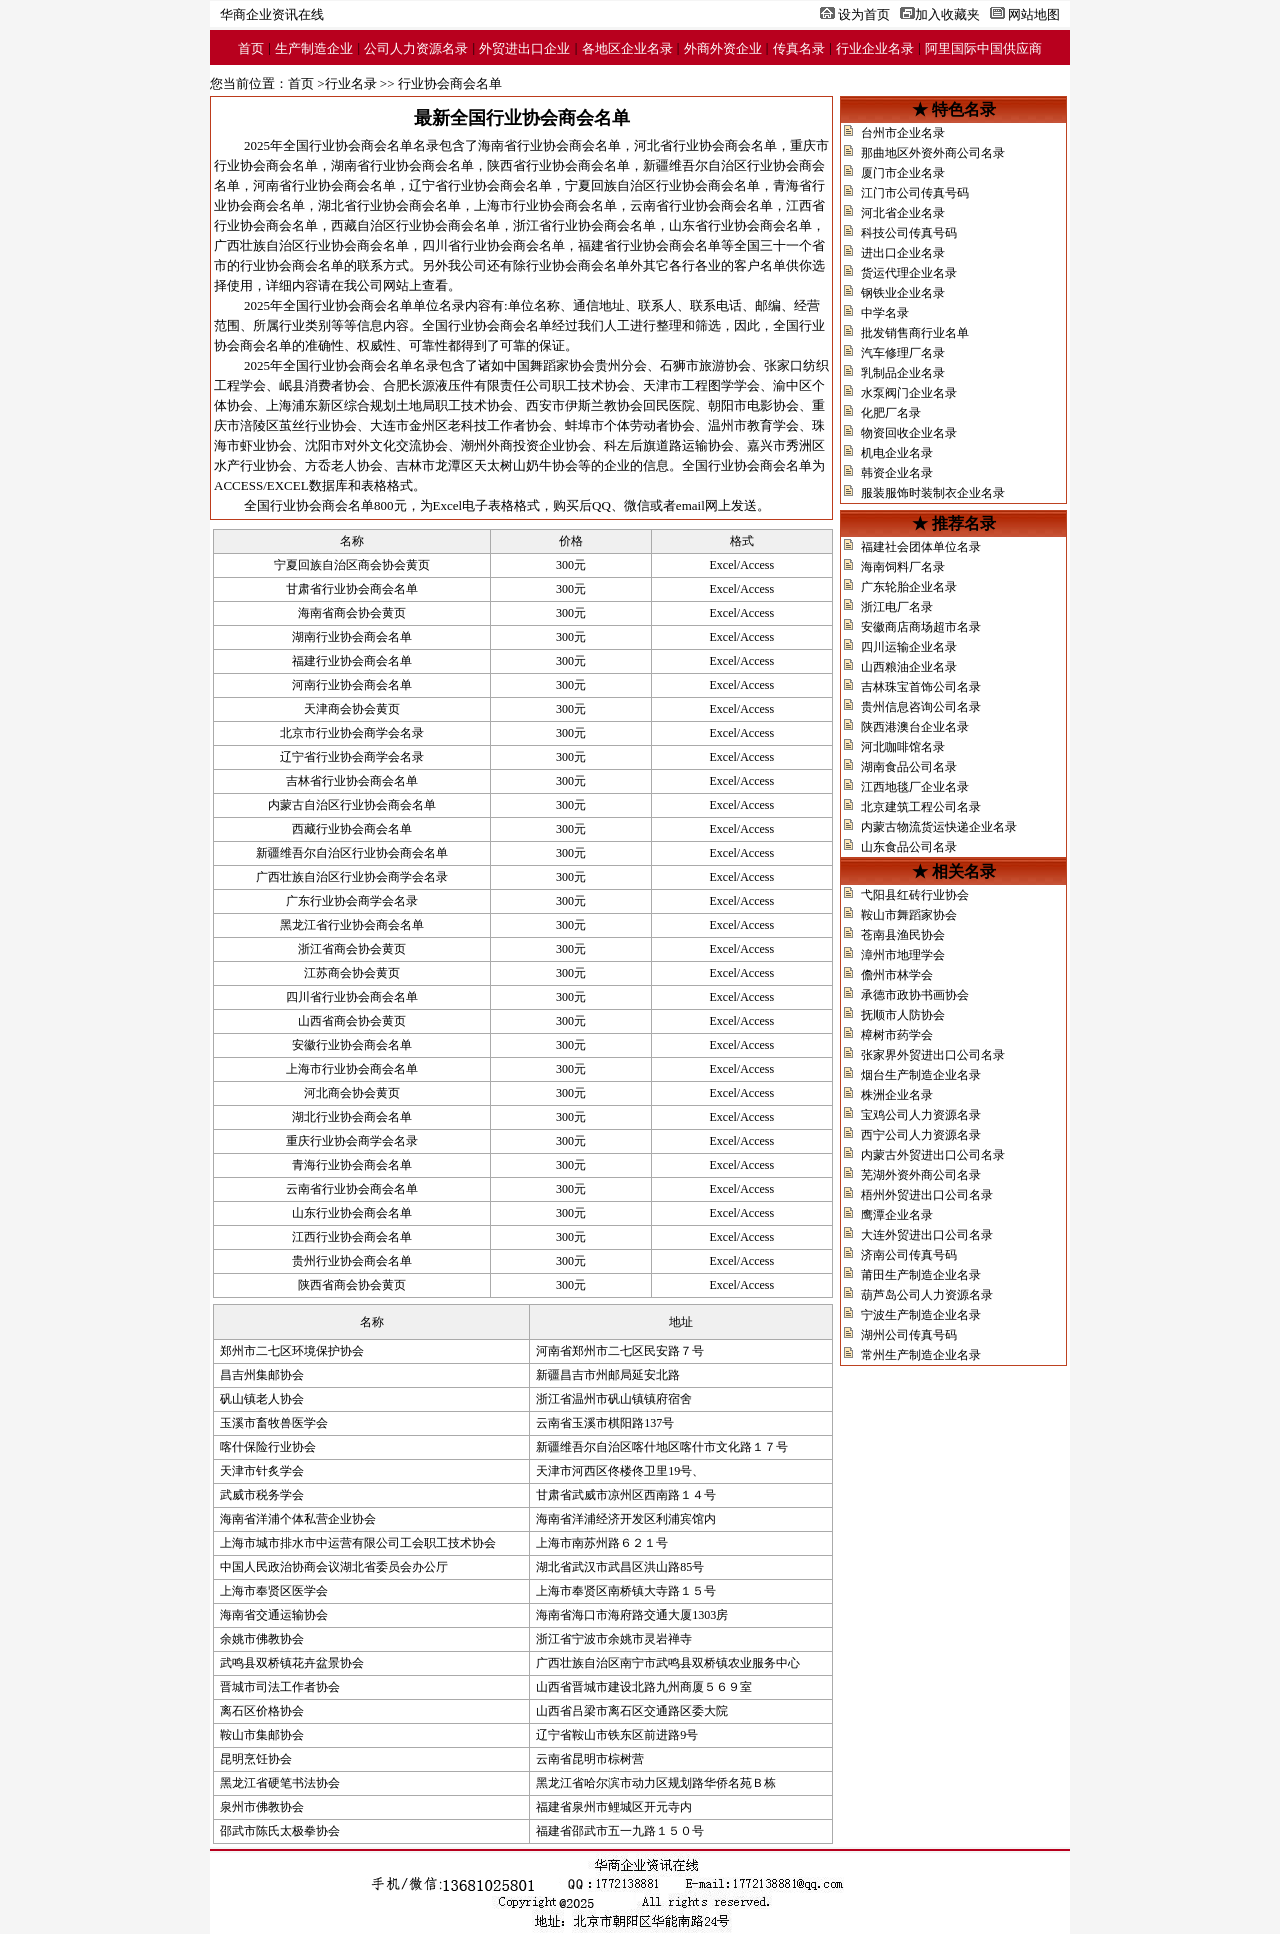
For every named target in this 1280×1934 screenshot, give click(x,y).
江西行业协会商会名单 (352, 1237)
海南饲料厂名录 (903, 567)
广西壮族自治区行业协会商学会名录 (352, 877)
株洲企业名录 (897, 1095)
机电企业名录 (897, 453)
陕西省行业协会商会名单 (558, 165)
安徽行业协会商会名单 (352, 1045)
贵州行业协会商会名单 (352, 1261)
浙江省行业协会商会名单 (584, 225)
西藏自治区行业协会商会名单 (415, 225)
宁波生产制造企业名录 (921, 1315)
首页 (251, 48)
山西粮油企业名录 (909, 667)
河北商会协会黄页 (352, 1093)
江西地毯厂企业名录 (915, 787)
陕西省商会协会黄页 (352, 1285)
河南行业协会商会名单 (352, 685)
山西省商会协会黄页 (352, 1021)
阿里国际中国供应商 (983, 48)
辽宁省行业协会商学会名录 (352, 757)
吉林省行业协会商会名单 (352, 781)
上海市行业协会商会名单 (545, 205)
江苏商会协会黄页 (352, 973)
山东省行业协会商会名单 (740, 225)
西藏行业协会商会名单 (352, 829)
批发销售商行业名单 (915, 333)
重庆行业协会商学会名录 (352, 1141)
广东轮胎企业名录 (909, 587)
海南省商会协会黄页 (352, 613)
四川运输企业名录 (909, 647)
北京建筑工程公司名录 (921, 807)
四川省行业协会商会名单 (493, 245)
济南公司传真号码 (909, 1255)
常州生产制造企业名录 (921, 1355)
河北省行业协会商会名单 (705, 145)
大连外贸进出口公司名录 (927, 1235)
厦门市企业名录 (903, 173)
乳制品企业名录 (903, 373)
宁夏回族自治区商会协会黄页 (352, 565)
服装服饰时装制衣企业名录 (933, 493)
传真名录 (799, 48)
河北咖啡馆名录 (903, 747)
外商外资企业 (723, 48)
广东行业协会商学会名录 (352, 901)
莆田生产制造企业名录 (921, 1275)
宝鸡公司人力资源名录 (921, 1115)
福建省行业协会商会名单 (649, 245)
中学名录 (885, 313)
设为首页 (864, 14)
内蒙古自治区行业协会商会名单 (352, 805)
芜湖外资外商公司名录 (921, 1175)
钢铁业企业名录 (903, 293)
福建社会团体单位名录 (921, 547)
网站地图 (1034, 14)
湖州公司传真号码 (909, 1335)
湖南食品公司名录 (909, 767)
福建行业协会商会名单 (352, 661)
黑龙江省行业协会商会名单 (352, 925)
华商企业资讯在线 (272, 14)
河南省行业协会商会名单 (324, 185)
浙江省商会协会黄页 (352, 949)
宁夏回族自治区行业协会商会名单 (662, 185)
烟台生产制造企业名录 (921, 1075)
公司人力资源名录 (416, 48)
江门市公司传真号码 (915, 193)
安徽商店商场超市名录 (921, 627)
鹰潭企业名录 (897, 1215)
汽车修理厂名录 (903, 353)
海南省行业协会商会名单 (549, 145)
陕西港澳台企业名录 (915, 727)
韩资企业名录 (897, 473)
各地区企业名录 (627, 48)
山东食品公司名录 (909, 847)
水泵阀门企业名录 (909, 393)
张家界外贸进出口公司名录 (933, 1055)
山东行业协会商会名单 (352, 1213)
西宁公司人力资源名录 (921, 1135)
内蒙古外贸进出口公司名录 (933, 1155)
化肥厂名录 (891, 413)
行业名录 (351, 83)
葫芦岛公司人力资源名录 (927, 1295)
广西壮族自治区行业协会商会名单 (311, 245)
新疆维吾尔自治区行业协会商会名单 (352, 853)
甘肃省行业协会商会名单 (352, 589)
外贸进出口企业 (524, 48)
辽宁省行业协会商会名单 (480, 185)
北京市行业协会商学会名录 (352, 733)
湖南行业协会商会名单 (352, 637)
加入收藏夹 (947, 14)
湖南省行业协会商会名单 (402, 165)
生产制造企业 (314, 48)
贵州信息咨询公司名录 (921, 707)
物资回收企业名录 (909, 433)
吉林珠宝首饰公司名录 (921, 687)
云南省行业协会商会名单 (701, 205)
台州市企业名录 (903, 133)
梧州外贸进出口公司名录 (927, 1195)
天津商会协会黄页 (352, 709)
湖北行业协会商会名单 (352, 1117)
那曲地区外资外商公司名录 (933, 153)
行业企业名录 (875, 48)
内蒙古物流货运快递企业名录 (939, 827)
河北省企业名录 (903, 213)
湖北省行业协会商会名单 (389, 205)
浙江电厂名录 (897, 607)
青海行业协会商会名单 (352, 1165)
